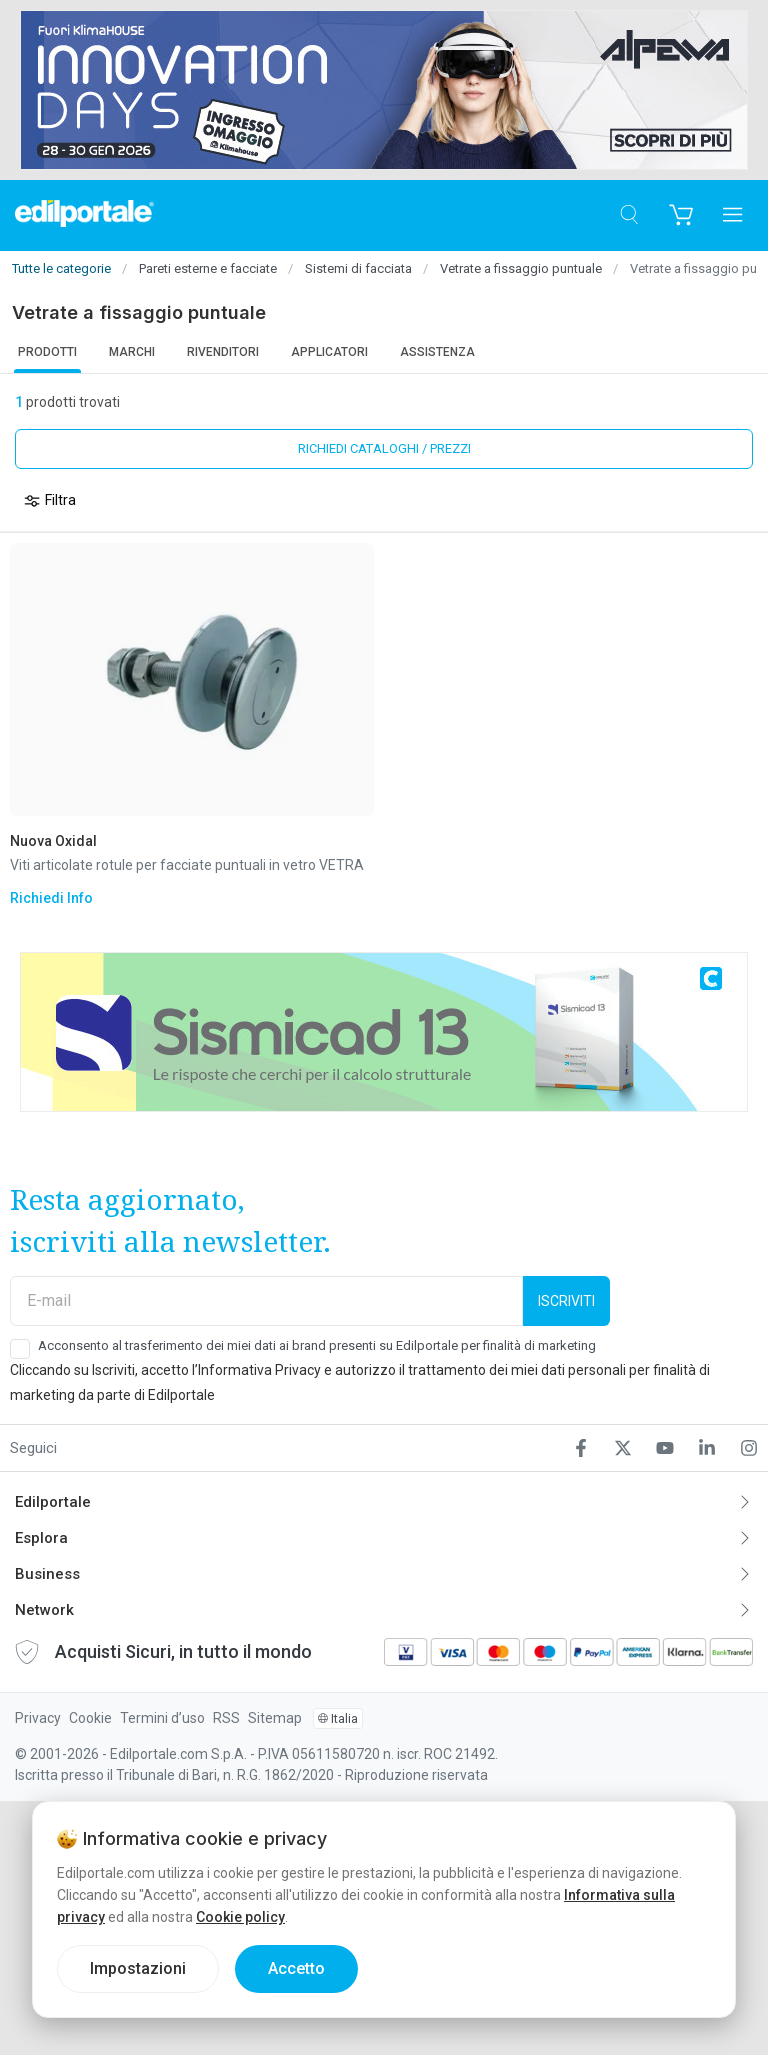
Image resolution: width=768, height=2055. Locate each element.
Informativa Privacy (259, 1370)
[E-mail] (266, 1301)
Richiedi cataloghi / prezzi (384, 448)
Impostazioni (138, 1968)
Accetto (296, 1968)
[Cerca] (628, 215)
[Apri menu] (732, 215)
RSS (226, 1718)
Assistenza (437, 352)
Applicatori (329, 352)
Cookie (90, 1718)
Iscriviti (566, 1301)
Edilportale (53, 1502)
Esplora (41, 1538)
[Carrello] (680, 215)
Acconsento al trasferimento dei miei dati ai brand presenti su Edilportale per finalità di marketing (317, 1345)
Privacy (38, 1718)
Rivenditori (223, 352)
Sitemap (275, 1718)
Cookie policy (240, 1917)
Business (47, 1574)
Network (44, 1610)
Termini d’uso (162, 1718)
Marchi (132, 352)
